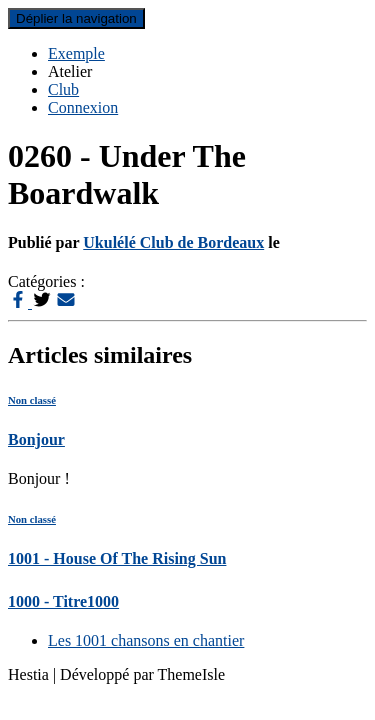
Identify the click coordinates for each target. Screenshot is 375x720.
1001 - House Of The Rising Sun (117, 558)
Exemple (76, 53)
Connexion (83, 107)
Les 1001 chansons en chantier (146, 640)
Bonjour (36, 439)
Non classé (32, 400)
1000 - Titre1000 (63, 601)
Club (63, 89)
